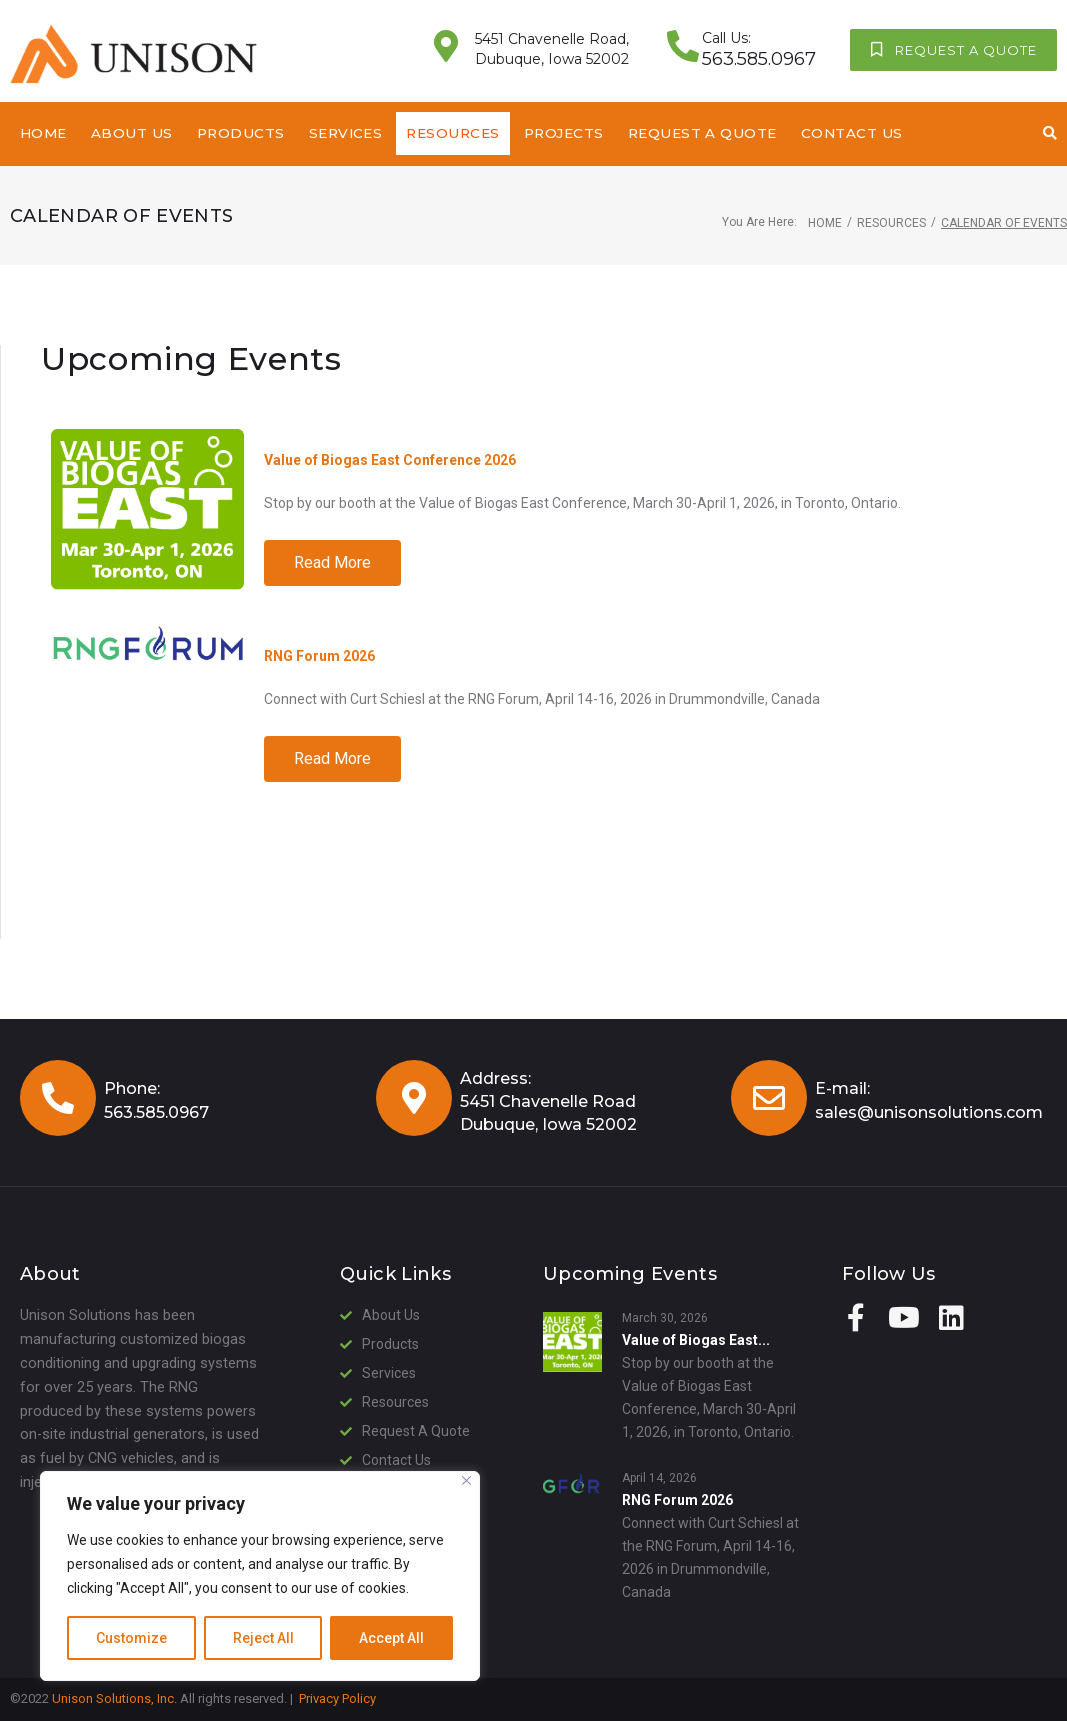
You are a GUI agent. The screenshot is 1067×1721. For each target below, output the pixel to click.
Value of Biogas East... (696, 1340)
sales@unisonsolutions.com (929, 1112)
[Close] (466, 1480)
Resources (891, 223)
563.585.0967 (156, 1112)
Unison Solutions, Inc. (114, 1698)
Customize (131, 1638)
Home (825, 223)
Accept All (391, 1638)
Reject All (263, 1638)
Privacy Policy (337, 1698)
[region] (260, 1576)
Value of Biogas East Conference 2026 (390, 460)
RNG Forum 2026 (319, 656)
